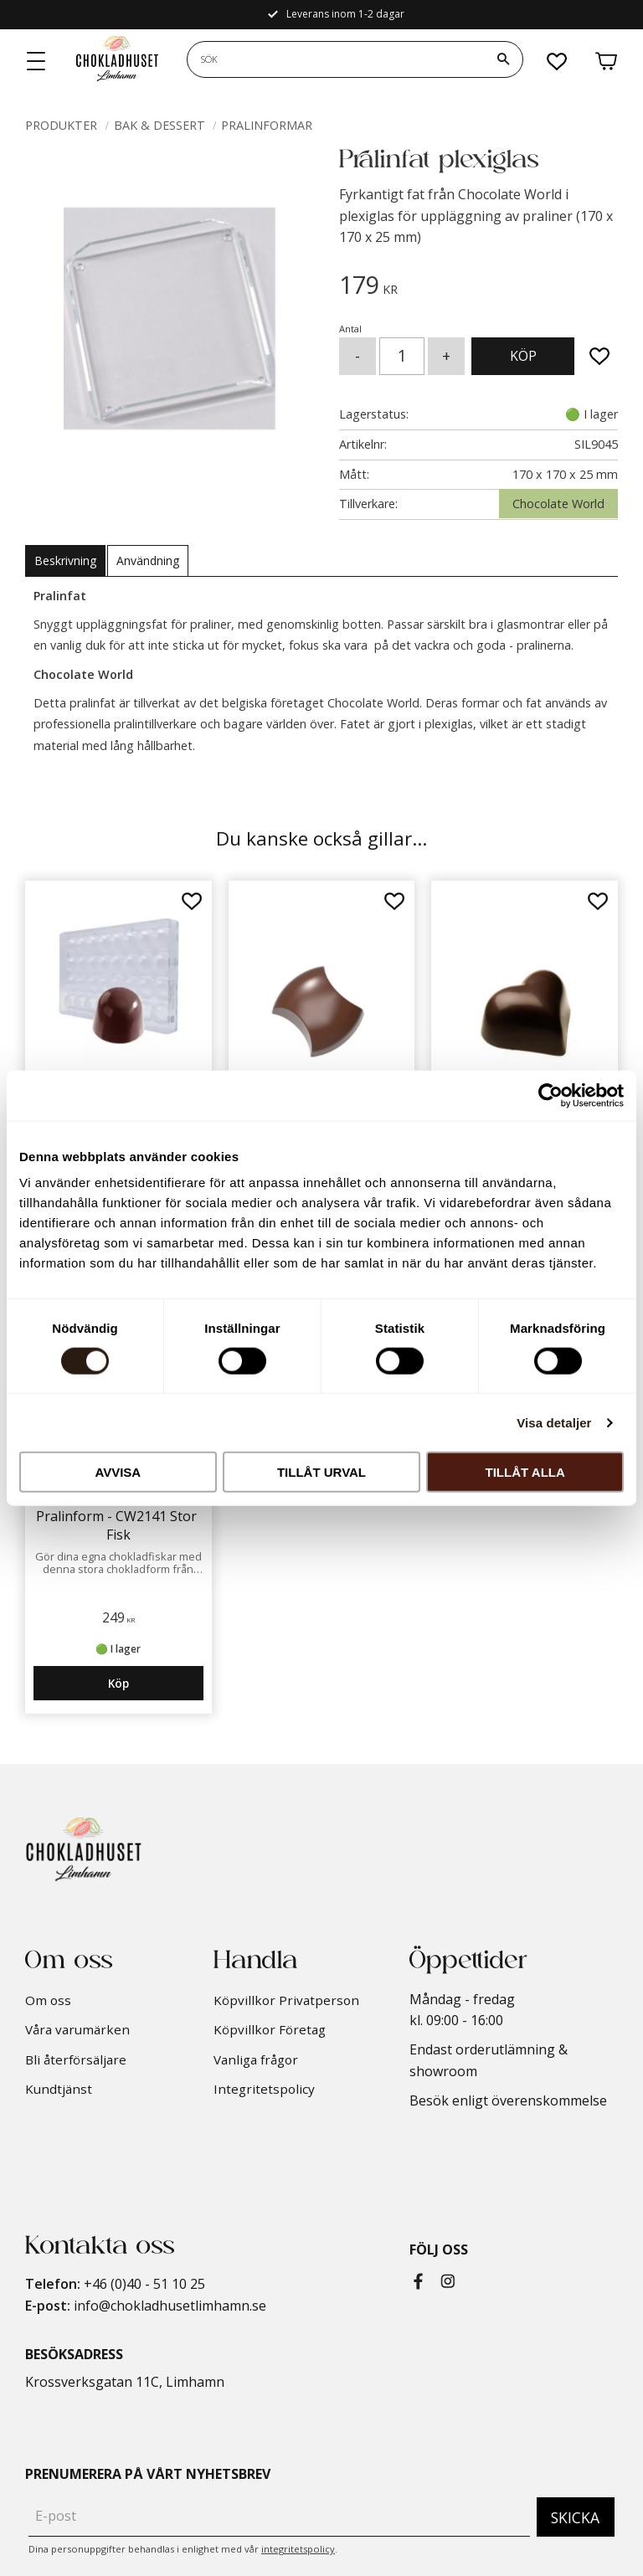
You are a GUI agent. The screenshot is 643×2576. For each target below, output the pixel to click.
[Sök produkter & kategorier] (336, 59)
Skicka (575, 2517)
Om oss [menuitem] (48, 2000)
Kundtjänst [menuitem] (58, 2088)
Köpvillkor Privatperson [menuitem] (286, 2000)
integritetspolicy (298, 2549)
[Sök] (503, 59)
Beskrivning (65, 560)
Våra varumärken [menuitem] (77, 2029)
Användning (147, 560)
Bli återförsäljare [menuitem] (75, 2059)
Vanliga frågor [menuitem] (255, 2059)
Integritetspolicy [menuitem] (264, 2088)
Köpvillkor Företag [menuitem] (269, 2029)
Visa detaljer (554, 1422)
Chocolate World (558, 504)
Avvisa (118, 1472)
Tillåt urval (321, 1472)
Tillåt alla (525, 1472)
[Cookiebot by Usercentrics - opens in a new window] (550, 1095)
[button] (37, 62)
